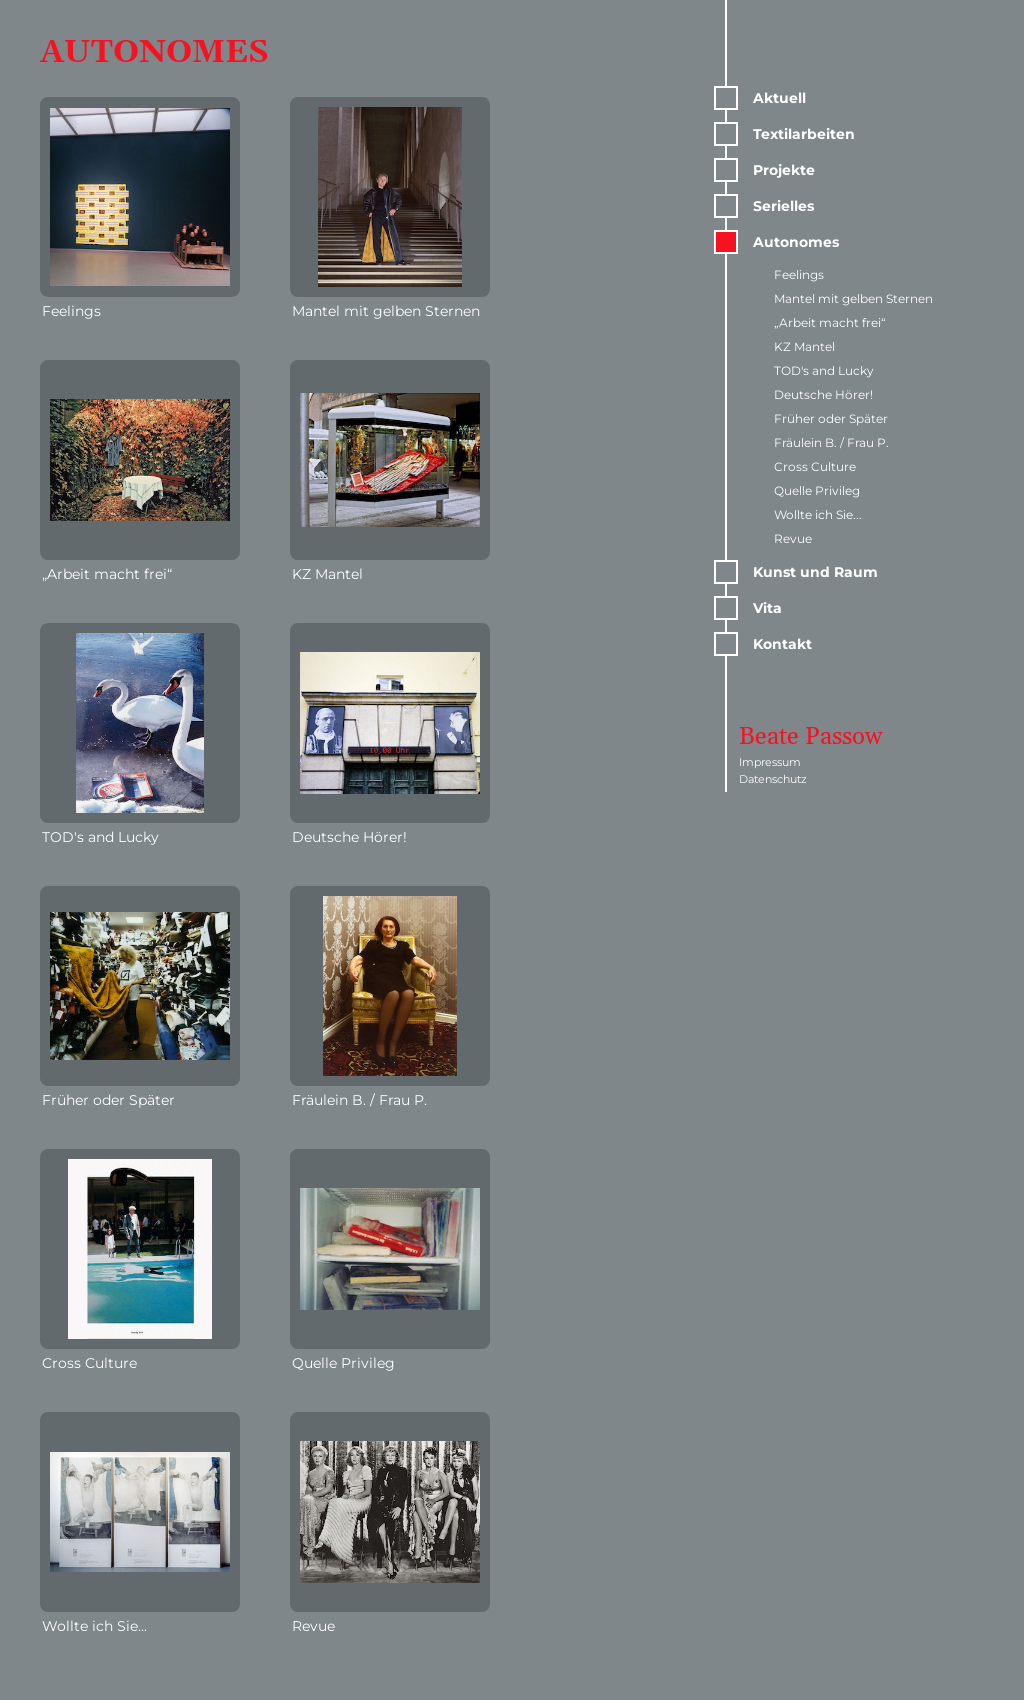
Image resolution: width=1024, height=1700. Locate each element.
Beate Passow (811, 737)
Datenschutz (773, 779)
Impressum (770, 762)
